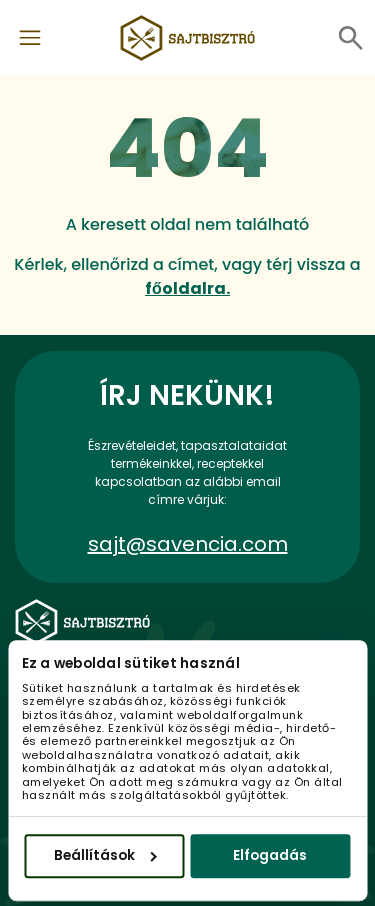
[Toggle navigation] (30, 38)
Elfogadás (270, 855)
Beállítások (105, 855)
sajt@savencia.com (188, 544)
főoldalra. (187, 288)
